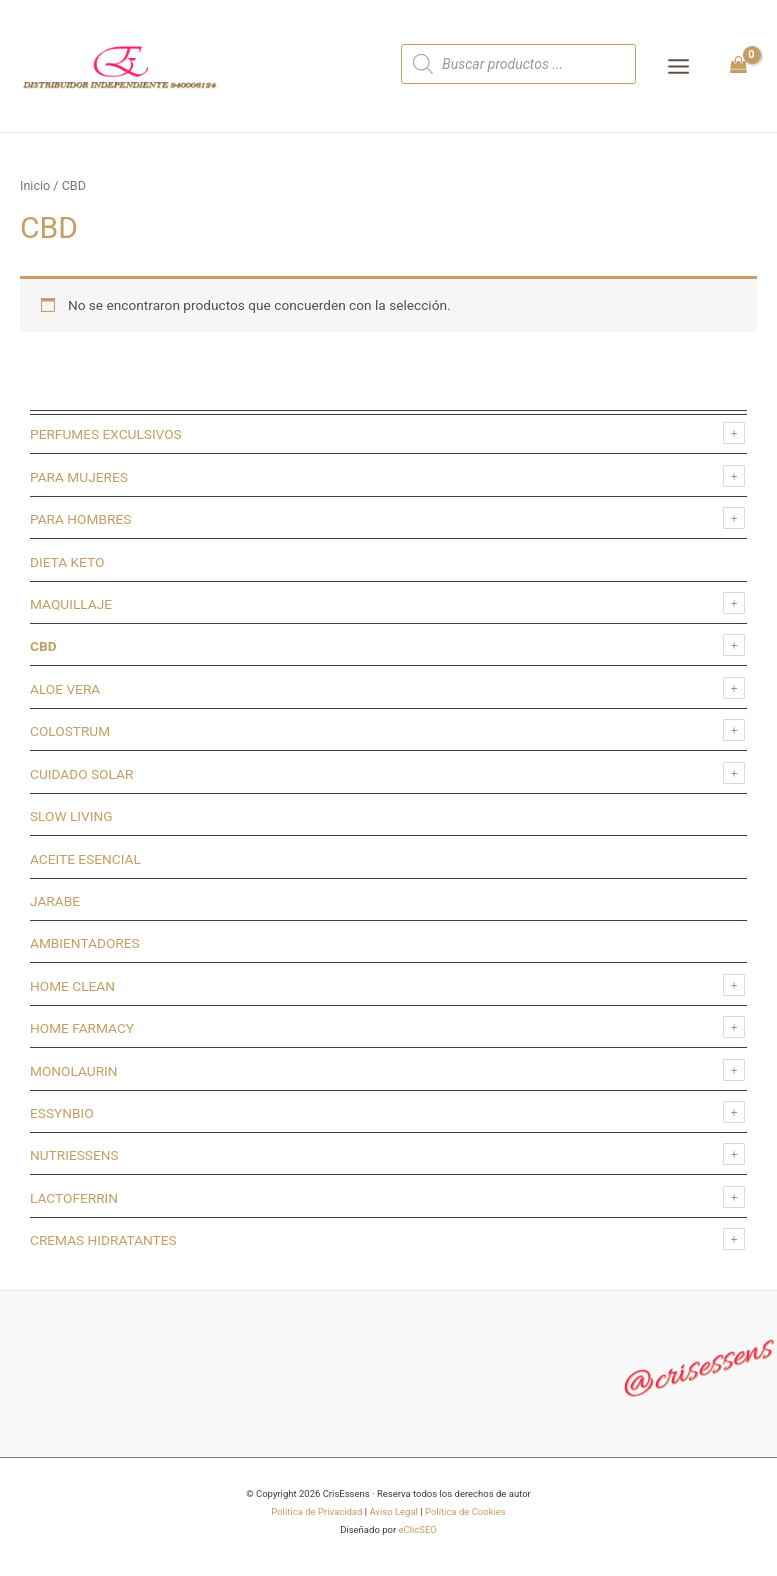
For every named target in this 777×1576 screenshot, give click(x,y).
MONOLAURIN (74, 1071)
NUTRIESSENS (74, 1155)
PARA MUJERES (79, 477)
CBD (43, 646)
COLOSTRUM (70, 731)
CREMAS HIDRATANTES (103, 1240)
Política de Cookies (465, 1511)
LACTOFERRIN (74, 1198)
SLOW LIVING (71, 816)
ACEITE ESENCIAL (85, 859)
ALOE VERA (65, 689)
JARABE (55, 901)
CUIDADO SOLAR (81, 774)
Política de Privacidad (316, 1511)
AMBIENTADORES (85, 943)
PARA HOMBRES (80, 519)
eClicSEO (417, 1529)
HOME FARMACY (82, 1028)
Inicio (35, 185)
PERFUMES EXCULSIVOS (106, 434)
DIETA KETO (67, 562)
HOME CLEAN (72, 986)
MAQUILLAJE (71, 604)
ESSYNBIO (62, 1113)
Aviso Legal (393, 1511)
